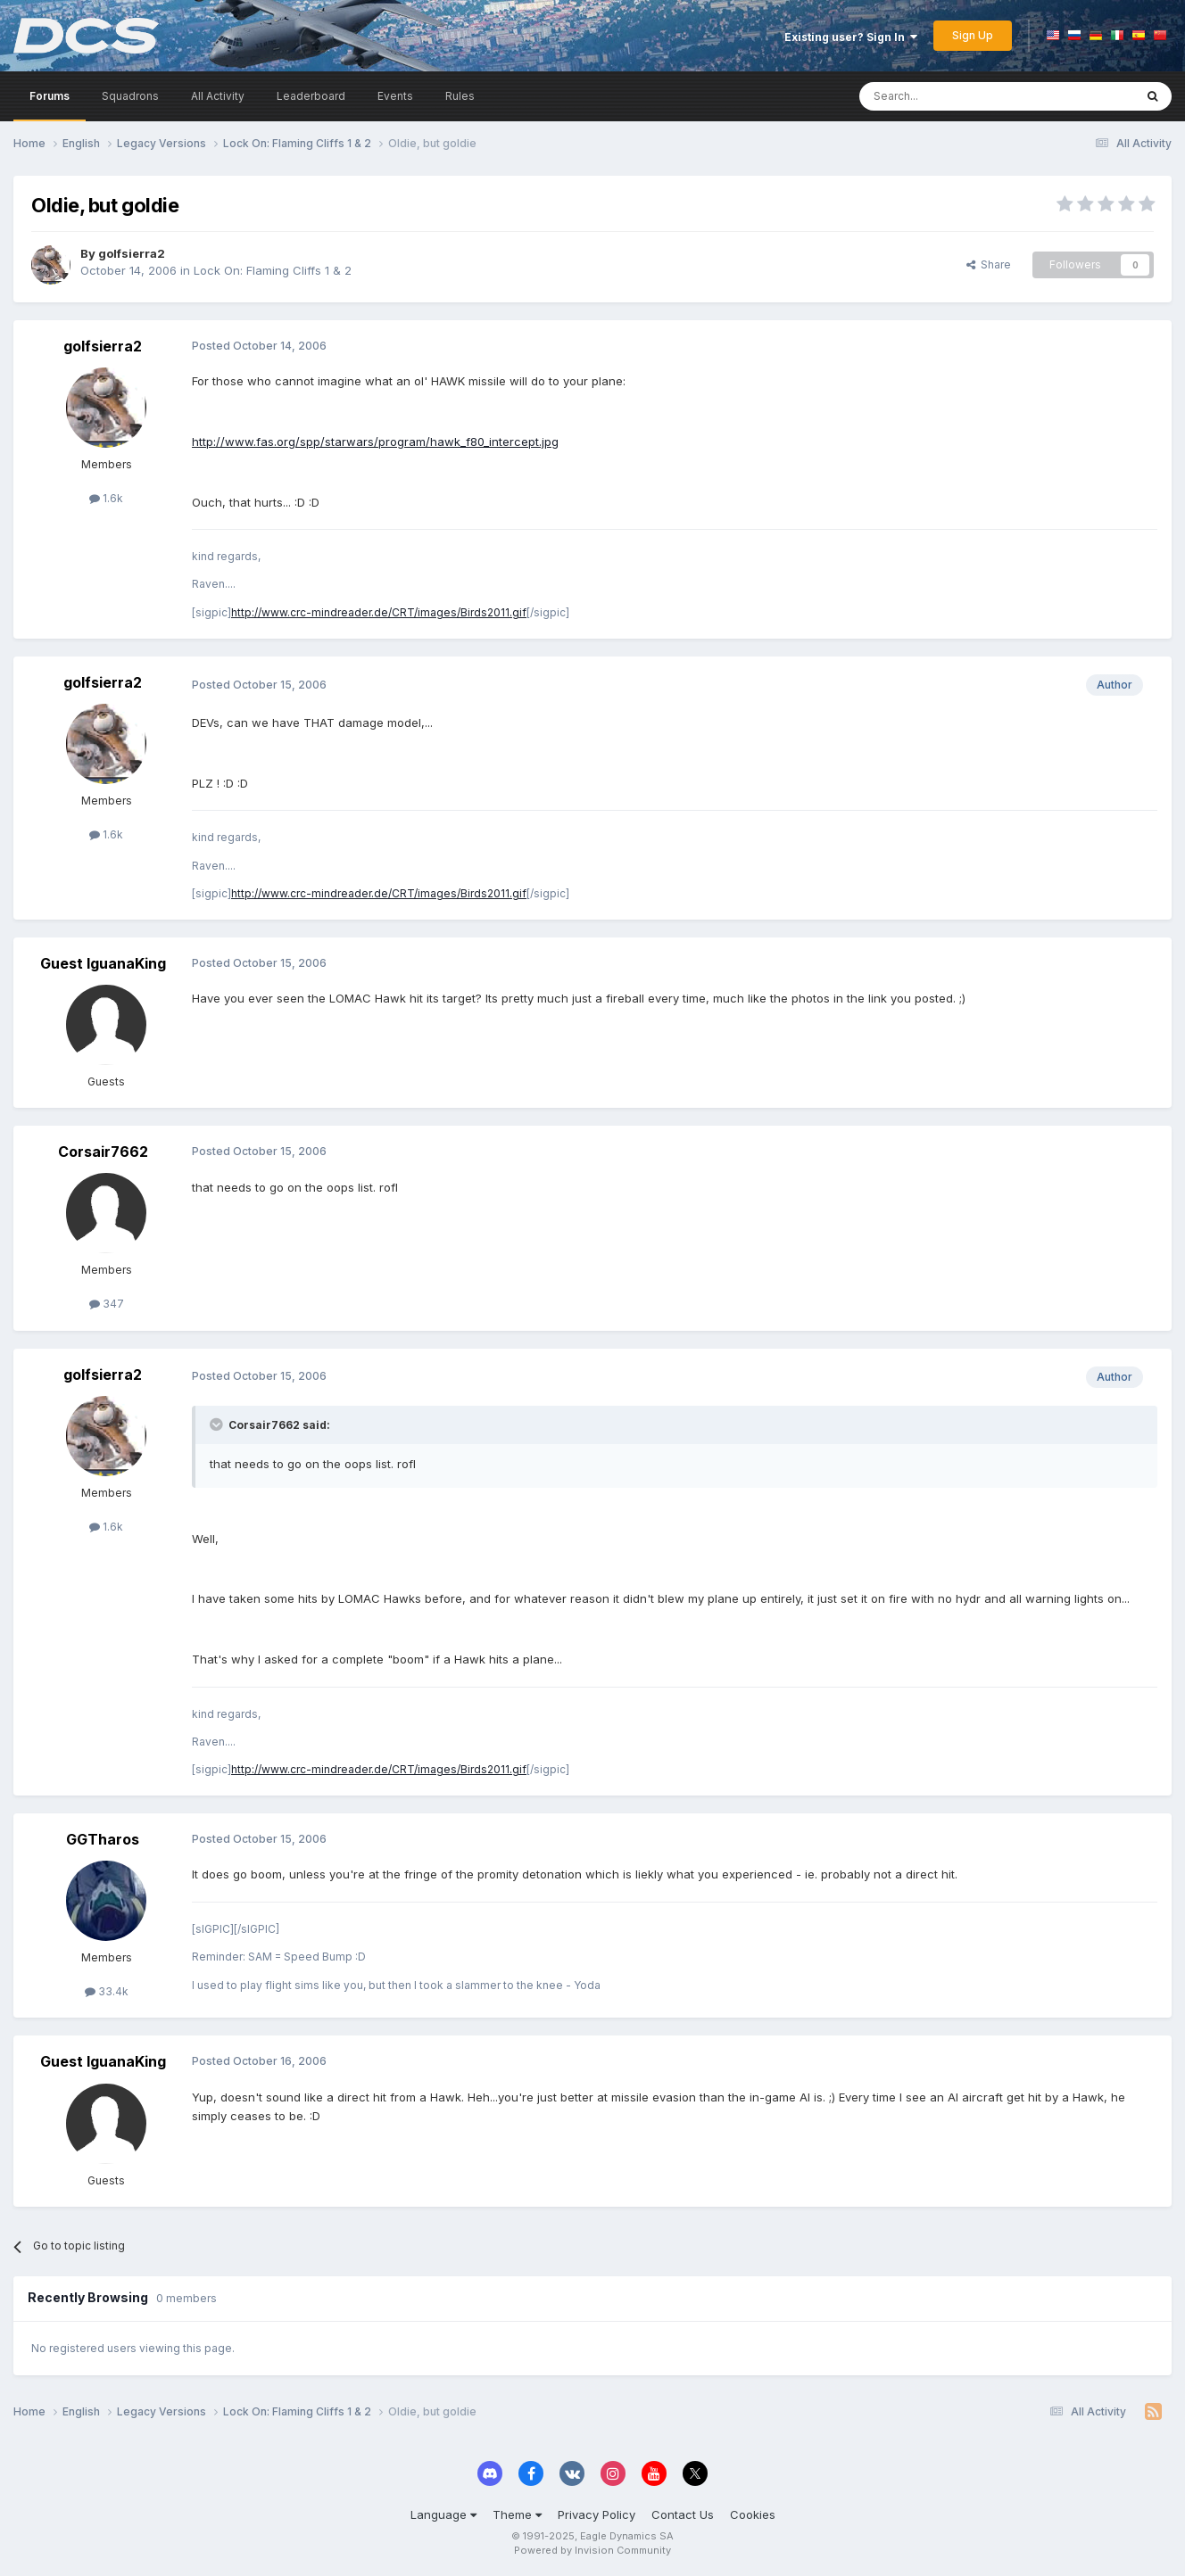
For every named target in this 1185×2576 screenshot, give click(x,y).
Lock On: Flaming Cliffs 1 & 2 (273, 270)
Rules (460, 96)
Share (988, 264)
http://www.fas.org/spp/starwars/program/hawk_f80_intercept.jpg (375, 441)
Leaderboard (311, 96)
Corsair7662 (103, 1151)
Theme (517, 2514)
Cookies (752, 2514)
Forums (49, 96)
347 (106, 1303)
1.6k (106, 498)
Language (443, 2514)
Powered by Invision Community (592, 2550)
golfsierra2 (131, 253)
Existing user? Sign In (850, 37)
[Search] (950, 96)
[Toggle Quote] (218, 1424)
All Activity (217, 96)
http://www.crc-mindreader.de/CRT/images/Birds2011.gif (378, 612)
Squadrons (130, 96)
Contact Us (682, 2514)
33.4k (106, 1991)
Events (395, 96)
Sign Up (972, 35)
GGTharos (102, 1839)
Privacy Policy (596, 2514)
